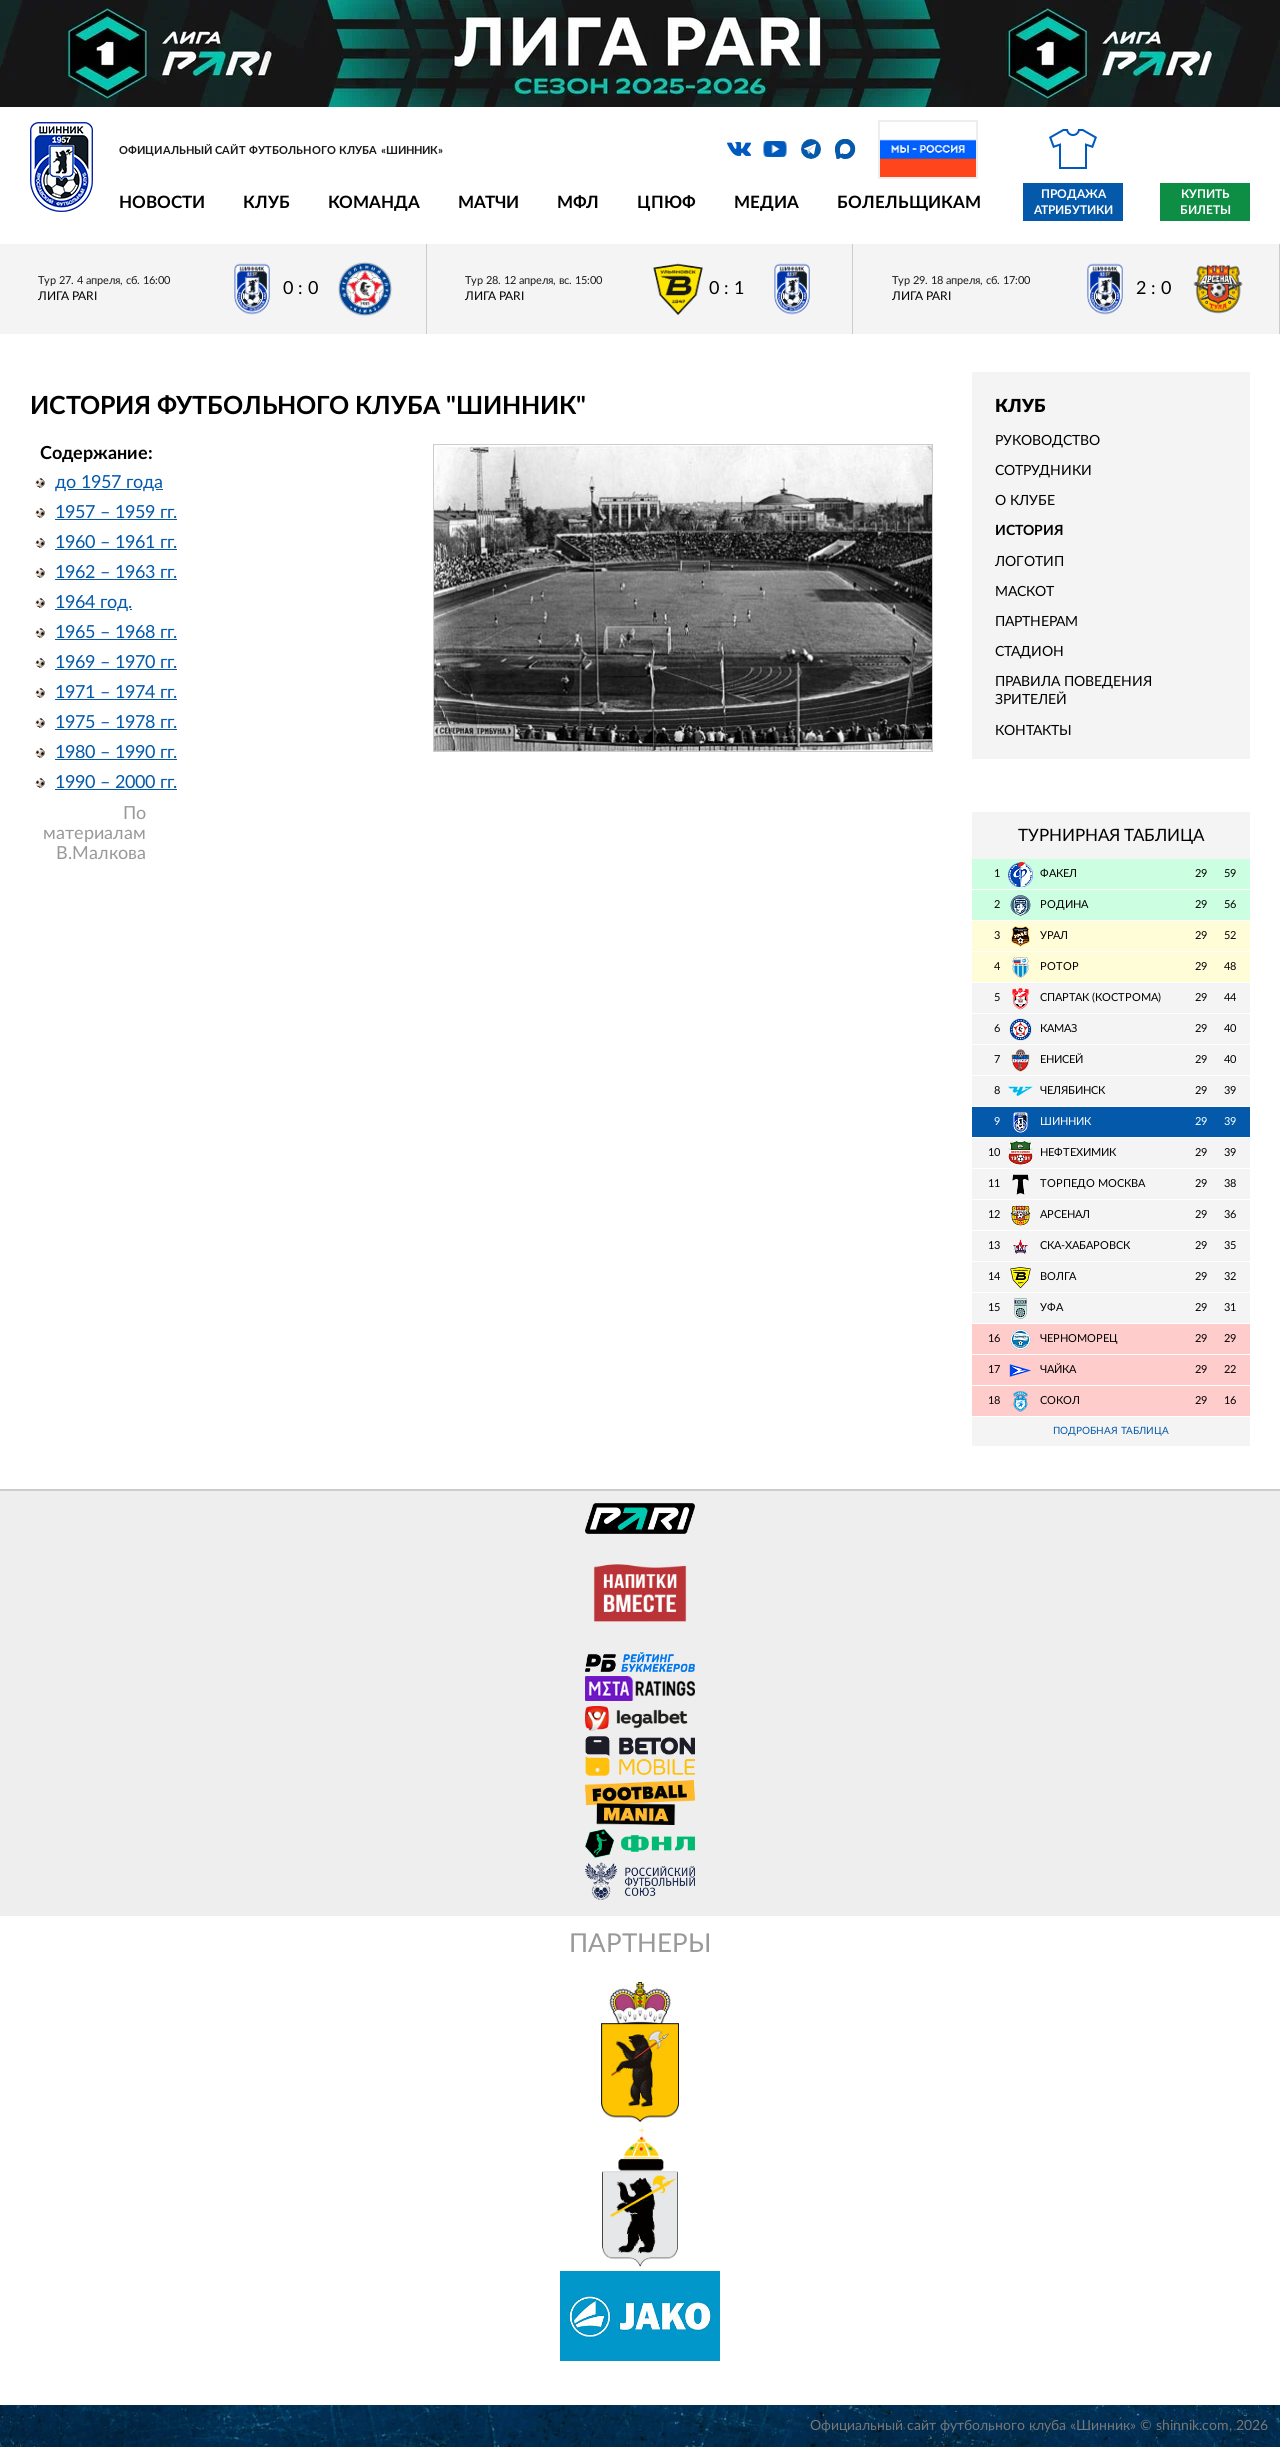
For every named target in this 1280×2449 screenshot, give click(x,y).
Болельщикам (909, 202)
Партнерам (1036, 622)
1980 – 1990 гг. (116, 753)
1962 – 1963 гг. (116, 573)
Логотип (1029, 562)
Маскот (1024, 592)
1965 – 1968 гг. (116, 633)
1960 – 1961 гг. (116, 543)
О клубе (1025, 501)
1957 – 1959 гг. (116, 513)
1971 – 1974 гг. (116, 693)
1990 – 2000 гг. (116, 783)
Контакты (1033, 731)
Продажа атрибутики (1073, 202)
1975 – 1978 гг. (116, 723)
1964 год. (93, 603)
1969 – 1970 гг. (116, 663)
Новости (162, 202)
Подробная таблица (1111, 1431)
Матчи (488, 202)
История (1029, 531)
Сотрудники (1043, 471)
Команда (374, 202)
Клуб (266, 202)
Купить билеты (1205, 202)
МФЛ (578, 202)
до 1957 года (109, 483)
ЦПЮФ (666, 202)
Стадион (1029, 652)
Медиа (766, 202)
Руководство (1047, 441)
